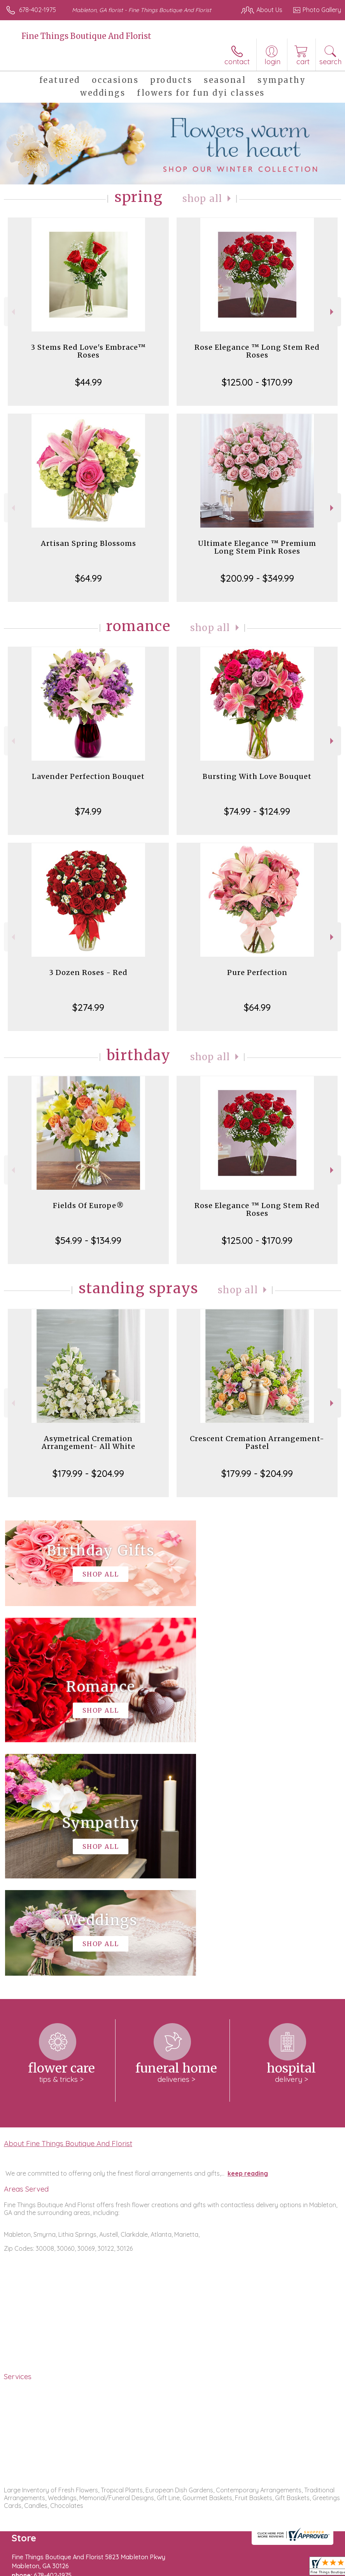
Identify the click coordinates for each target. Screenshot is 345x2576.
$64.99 (88, 578)
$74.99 (88, 811)
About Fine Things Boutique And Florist (68, 1910)
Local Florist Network (130, 2572)
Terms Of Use (29, 2572)
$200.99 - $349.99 (257, 578)
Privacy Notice (75, 2572)
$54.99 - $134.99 (88, 1240)
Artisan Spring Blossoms (88, 543)
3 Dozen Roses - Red (88, 972)
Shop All (202, 199)
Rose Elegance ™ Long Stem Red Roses (257, 351)
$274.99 (88, 1007)
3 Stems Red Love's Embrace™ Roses (88, 351)
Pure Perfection (257, 972)
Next (332, 311)
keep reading (248, 1940)
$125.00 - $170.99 (257, 382)
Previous (12, 311)
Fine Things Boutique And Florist (86, 36)
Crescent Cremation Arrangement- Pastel (257, 1442)
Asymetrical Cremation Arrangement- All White (88, 1442)
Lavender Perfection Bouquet (88, 776)
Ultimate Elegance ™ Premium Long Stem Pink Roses (257, 547)
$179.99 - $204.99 (88, 1473)
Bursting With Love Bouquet (257, 776)
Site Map (179, 2572)
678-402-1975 (37, 10)
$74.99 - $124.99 (257, 811)
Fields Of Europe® (88, 1205)
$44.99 (88, 382)
